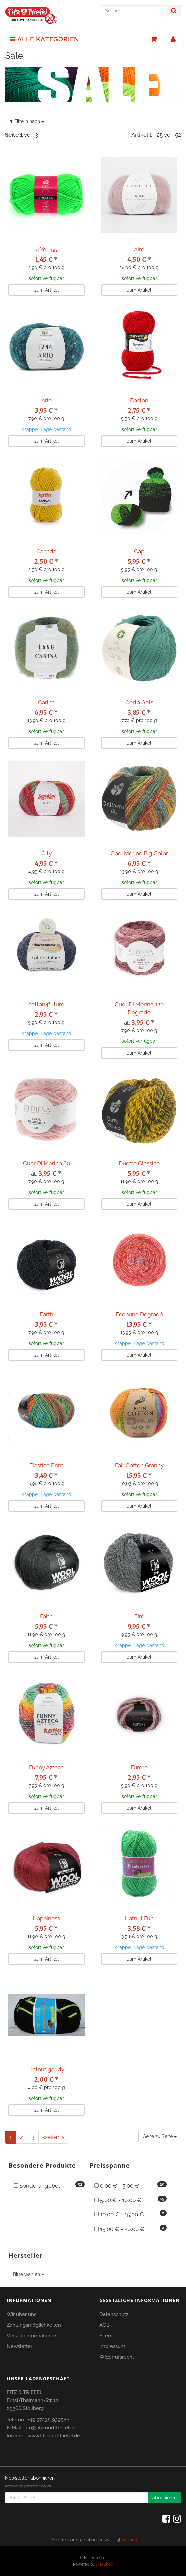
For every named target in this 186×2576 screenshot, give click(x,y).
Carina (46, 702)
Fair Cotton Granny (139, 1465)
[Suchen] (134, 10)
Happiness (46, 1918)
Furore (139, 1767)
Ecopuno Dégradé (139, 1314)
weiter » (53, 2137)
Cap (139, 551)
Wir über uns (21, 2314)
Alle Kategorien (44, 39)
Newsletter (19, 2346)
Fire (139, 1616)
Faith (46, 1616)
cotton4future (46, 1004)
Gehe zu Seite (160, 2136)
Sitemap (108, 2336)
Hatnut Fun (139, 1918)
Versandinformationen (32, 2336)
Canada (46, 551)
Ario (46, 400)
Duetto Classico (139, 1163)
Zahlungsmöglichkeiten (34, 2325)
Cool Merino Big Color (139, 853)
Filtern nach (26, 121)
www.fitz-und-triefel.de (53, 2436)
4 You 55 (46, 249)
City (46, 853)
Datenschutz (113, 2314)
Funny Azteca (46, 1767)
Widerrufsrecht (116, 2357)
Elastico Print (46, 1465)
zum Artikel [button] (46, 290)
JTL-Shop (104, 2564)
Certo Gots (139, 702)
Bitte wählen (28, 2274)
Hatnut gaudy (46, 2069)
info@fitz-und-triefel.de (49, 2428)
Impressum (112, 2346)
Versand (129, 2539)
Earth (46, 1314)
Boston (139, 400)
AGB (104, 2325)
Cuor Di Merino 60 (46, 1163)
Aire (139, 249)
